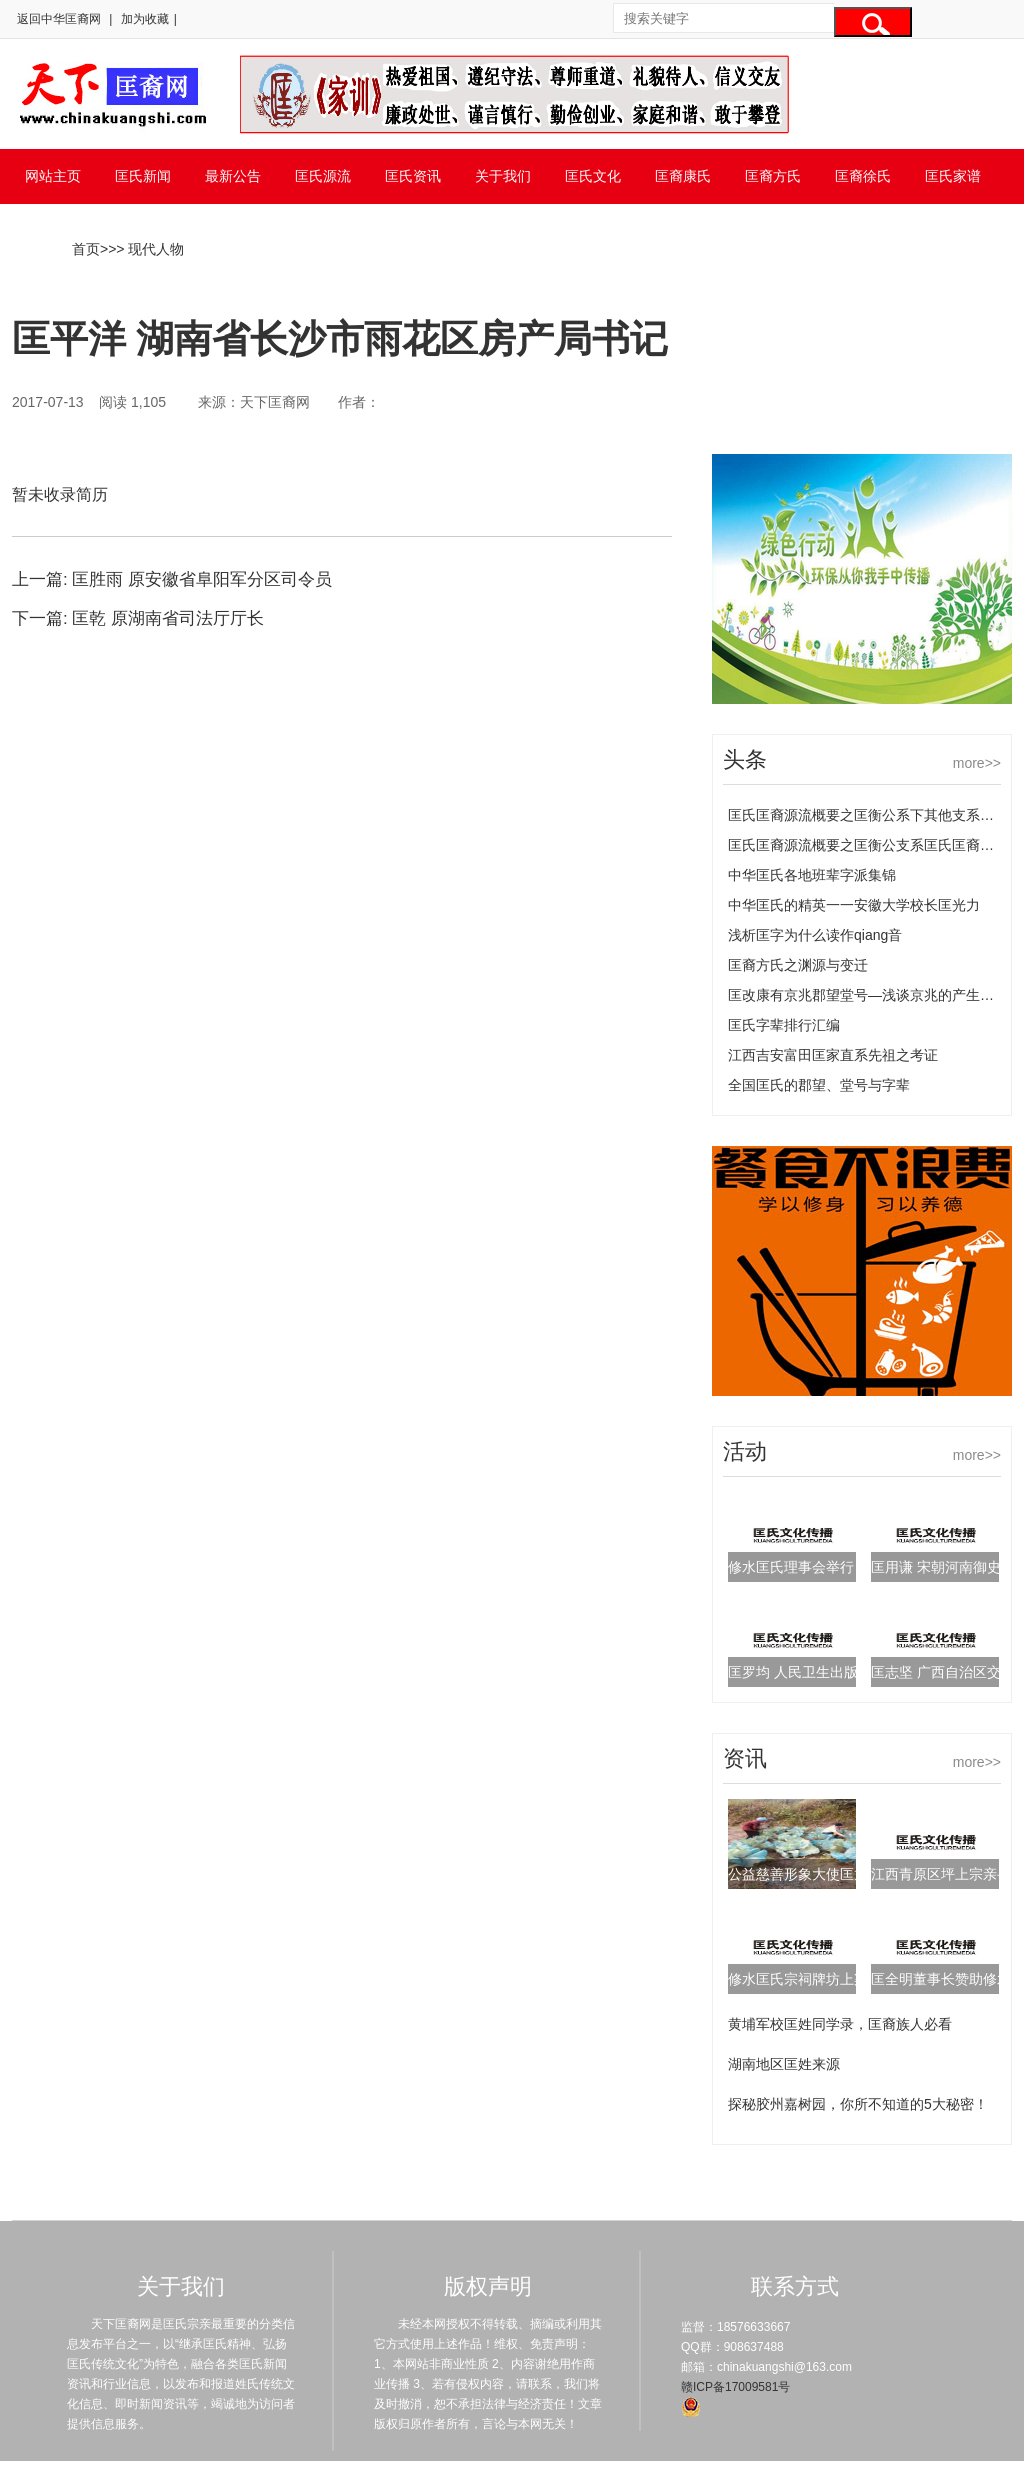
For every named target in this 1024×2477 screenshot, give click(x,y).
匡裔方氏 (773, 176)
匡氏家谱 (953, 176)
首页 (86, 249)
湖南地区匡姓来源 (784, 2064)
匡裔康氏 (683, 176)
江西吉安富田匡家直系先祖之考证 (833, 1055)
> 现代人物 (150, 249)
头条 (745, 759)
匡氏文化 (593, 176)
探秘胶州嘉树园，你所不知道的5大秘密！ (858, 2104)
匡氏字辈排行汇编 (784, 1025)
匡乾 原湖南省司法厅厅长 (168, 618)
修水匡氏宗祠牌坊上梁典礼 (812, 1979)
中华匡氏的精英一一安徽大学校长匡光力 (854, 905)
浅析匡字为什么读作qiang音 (815, 935)
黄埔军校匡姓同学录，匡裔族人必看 (840, 2024)
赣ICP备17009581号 (735, 2387)
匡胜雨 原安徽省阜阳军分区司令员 (202, 579)
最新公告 (233, 176)
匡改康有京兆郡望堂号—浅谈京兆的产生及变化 (875, 995)
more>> (977, 763)
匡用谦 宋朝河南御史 (936, 1567)
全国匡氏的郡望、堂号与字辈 (819, 1085)
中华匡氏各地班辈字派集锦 (812, 875)
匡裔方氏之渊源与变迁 (798, 965)
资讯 (745, 1758)
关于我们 (503, 176)
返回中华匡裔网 (59, 19)
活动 (745, 1451)
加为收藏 (145, 19)
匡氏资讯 (413, 176)
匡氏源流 (323, 176)
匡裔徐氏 (863, 176)
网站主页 (53, 176)
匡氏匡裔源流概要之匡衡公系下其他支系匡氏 (868, 815)
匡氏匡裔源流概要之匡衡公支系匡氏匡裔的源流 (875, 845)
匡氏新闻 (143, 176)
